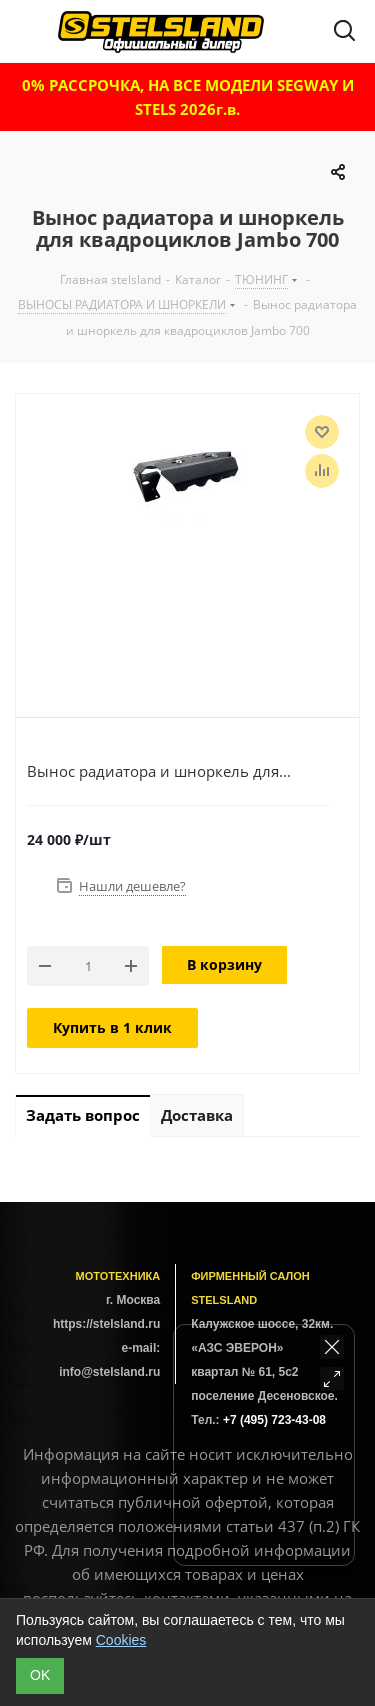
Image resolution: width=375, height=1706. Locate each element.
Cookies (121, 1640)
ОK (40, 1675)
